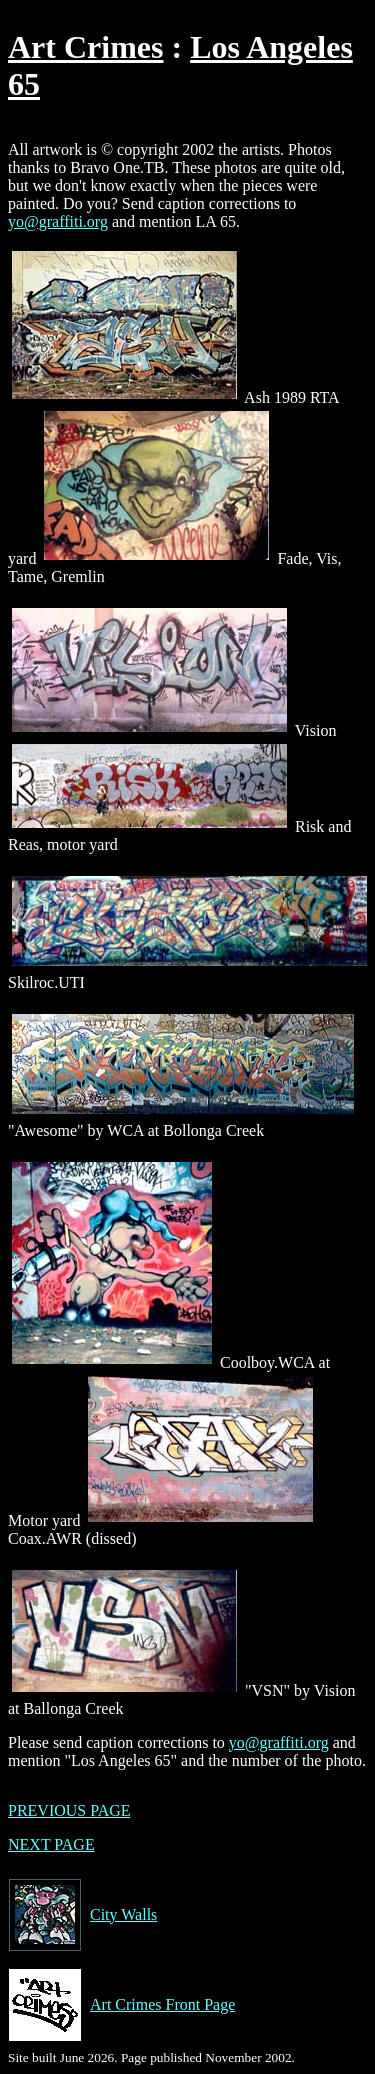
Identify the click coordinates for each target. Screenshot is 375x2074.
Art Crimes (85, 47)
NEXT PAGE (51, 1844)
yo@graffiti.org (58, 221)
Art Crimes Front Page (121, 2005)
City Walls (82, 1915)
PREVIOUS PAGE (69, 1810)
